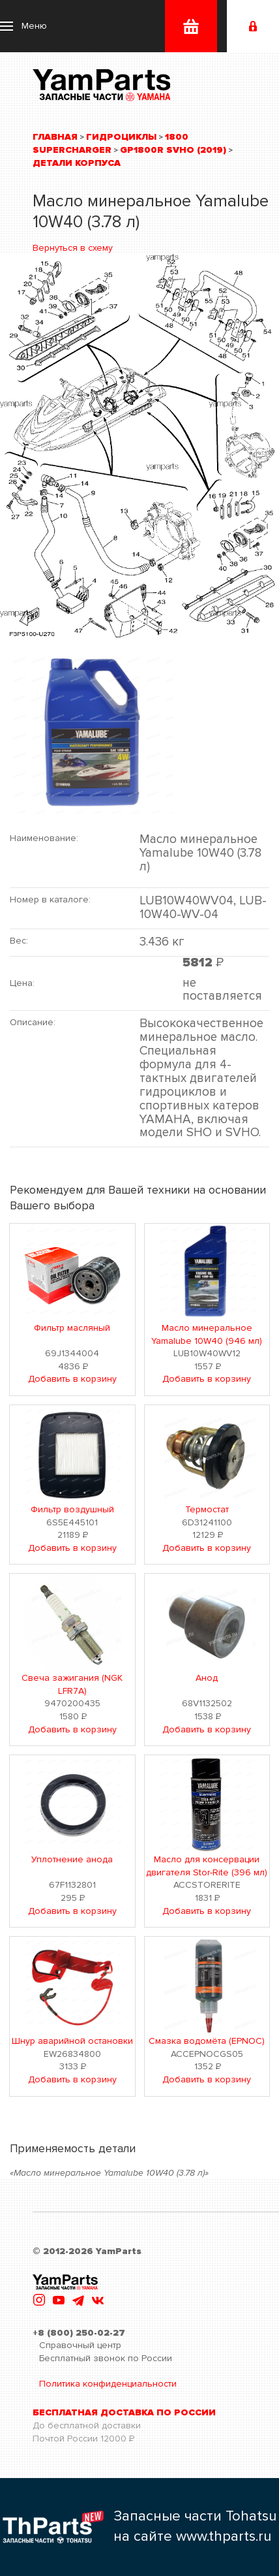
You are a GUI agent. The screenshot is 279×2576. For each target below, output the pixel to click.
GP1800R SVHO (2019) (173, 149)
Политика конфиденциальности (108, 2383)
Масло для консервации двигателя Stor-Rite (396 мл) (206, 1866)
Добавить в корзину (72, 1378)
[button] (23, 26)
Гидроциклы (121, 136)
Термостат (207, 1509)
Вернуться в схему (73, 247)
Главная (55, 136)
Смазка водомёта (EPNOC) (207, 2040)
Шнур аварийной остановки (72, 2040)
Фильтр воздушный (72, 1509)
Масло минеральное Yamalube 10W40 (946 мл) (206, 1334)
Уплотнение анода (72, 1859)
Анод (207, 1677)
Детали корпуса (77, 162)
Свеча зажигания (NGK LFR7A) (72, 1684)
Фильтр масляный (72, 1327)
